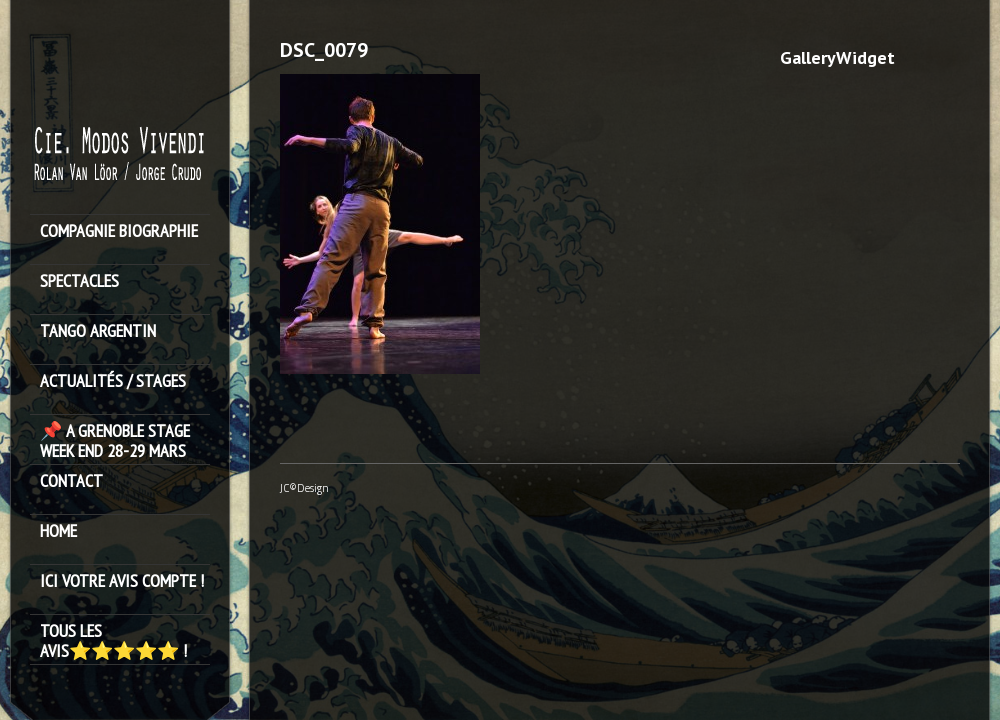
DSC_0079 (324, 50)
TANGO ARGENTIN (98, 331)
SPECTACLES (79, 281)
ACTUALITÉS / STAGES (113, 381)
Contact (71, 481)
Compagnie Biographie (119, 231)
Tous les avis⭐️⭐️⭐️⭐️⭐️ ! (113, 641)
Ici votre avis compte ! (122, 581)
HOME (58, 531)
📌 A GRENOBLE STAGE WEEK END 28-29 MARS (115, 441)
